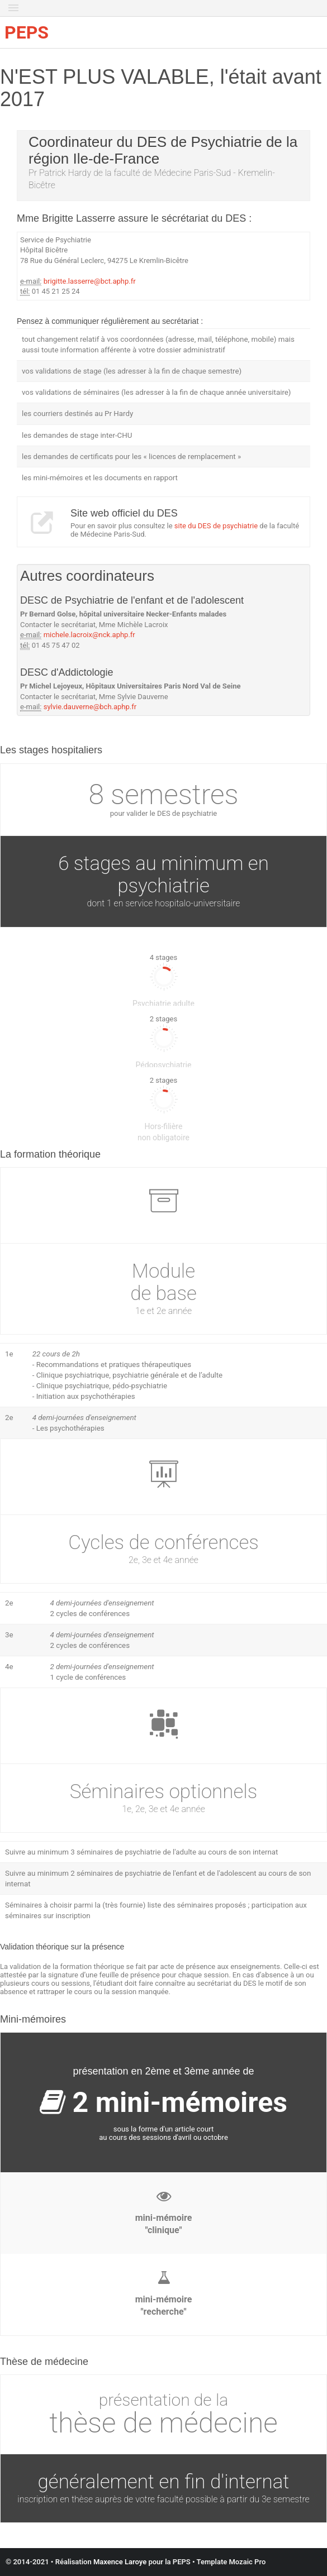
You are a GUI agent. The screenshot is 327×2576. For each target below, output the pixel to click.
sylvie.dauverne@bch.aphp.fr (90, 706)
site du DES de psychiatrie (216, 526)
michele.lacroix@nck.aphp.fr (89, 634)
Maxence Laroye (119, 2562)
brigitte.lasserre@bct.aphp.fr (90, 281)
